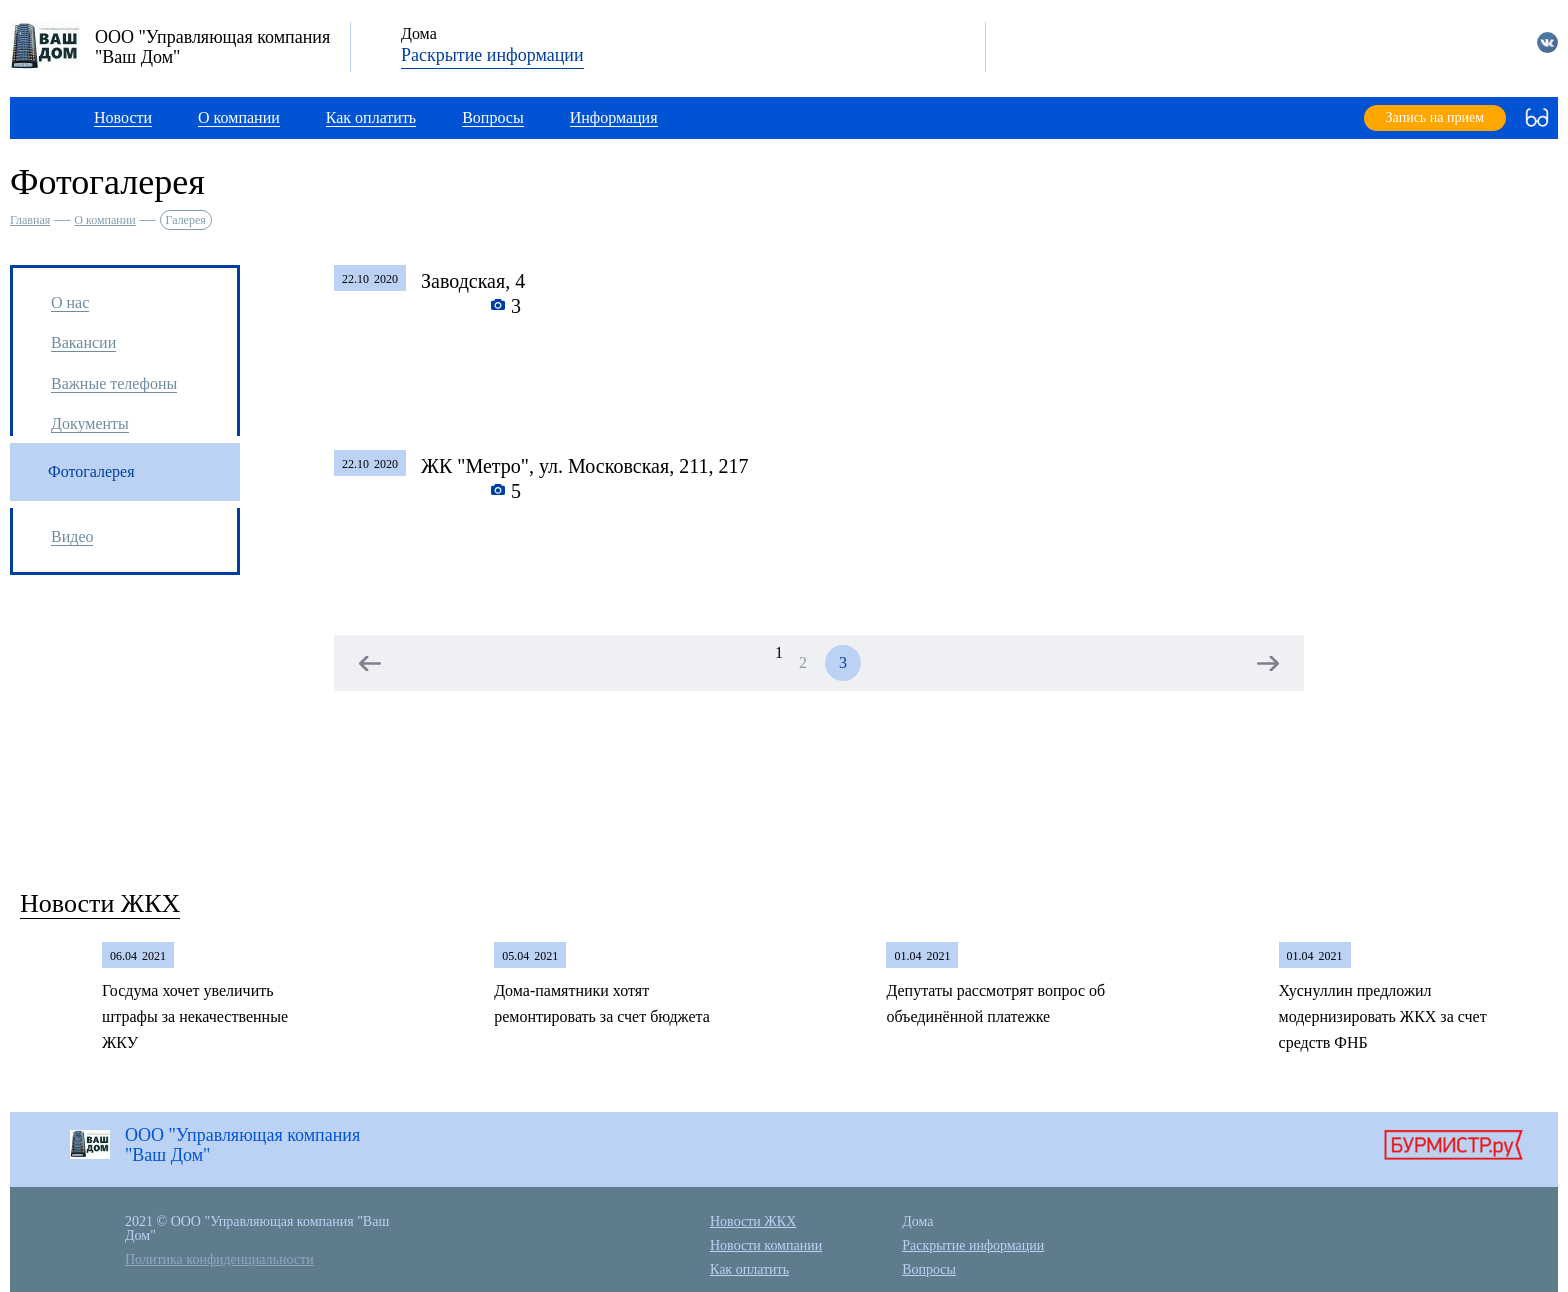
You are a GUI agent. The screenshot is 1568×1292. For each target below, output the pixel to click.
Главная (30, 220)
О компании (104, 220)
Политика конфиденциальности (219, 1259)
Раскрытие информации (492, 55)
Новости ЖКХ (100, 903)
